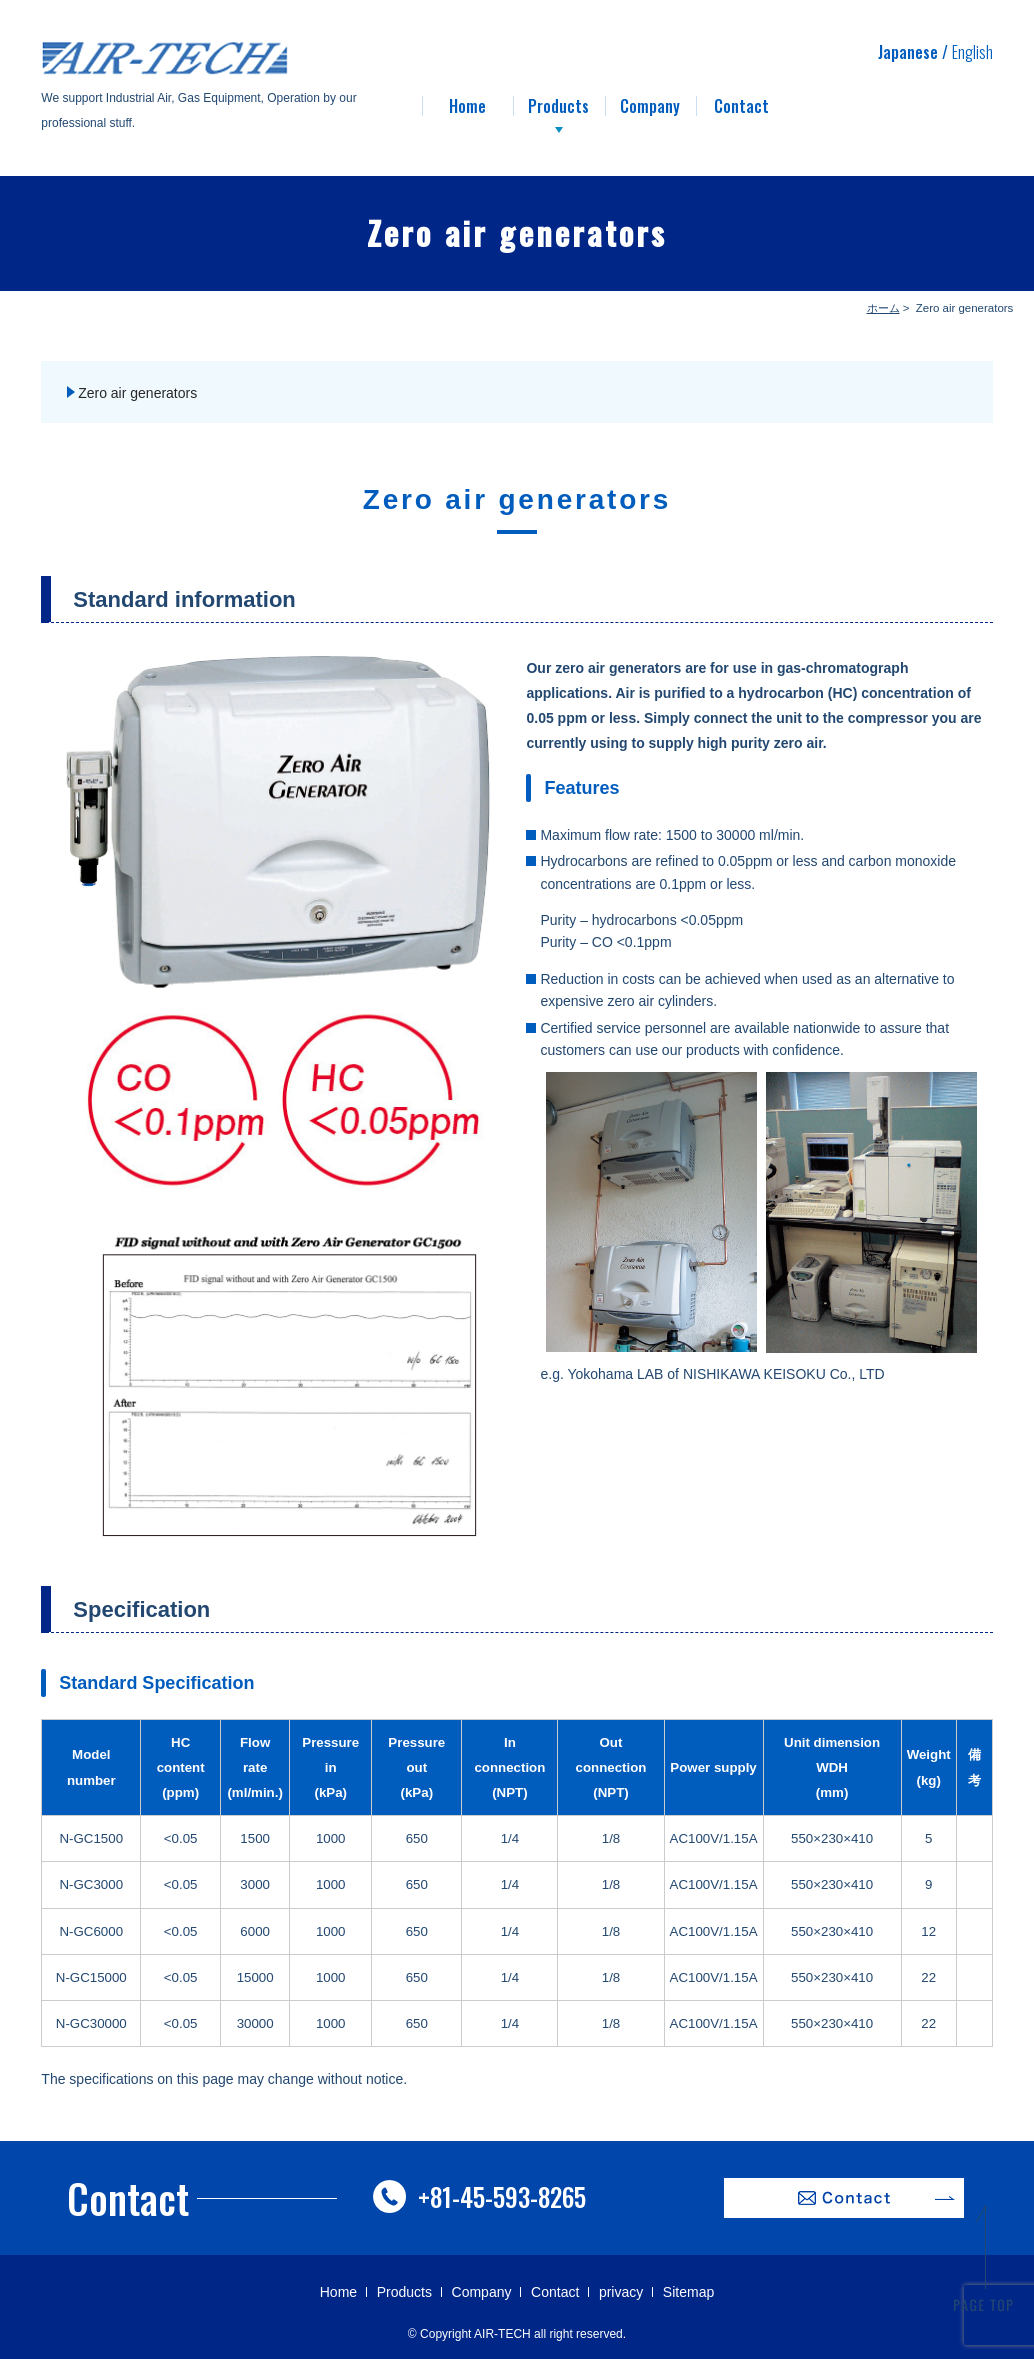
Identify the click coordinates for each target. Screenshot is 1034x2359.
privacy (621, 2292)
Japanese (908, 52)
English (972, 52)
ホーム (883, 308)
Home (338, 2292)
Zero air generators (137, 393)
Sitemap (688, 2292)
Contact (555, 2292)
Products (404, 2292)
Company (482, 2292)
